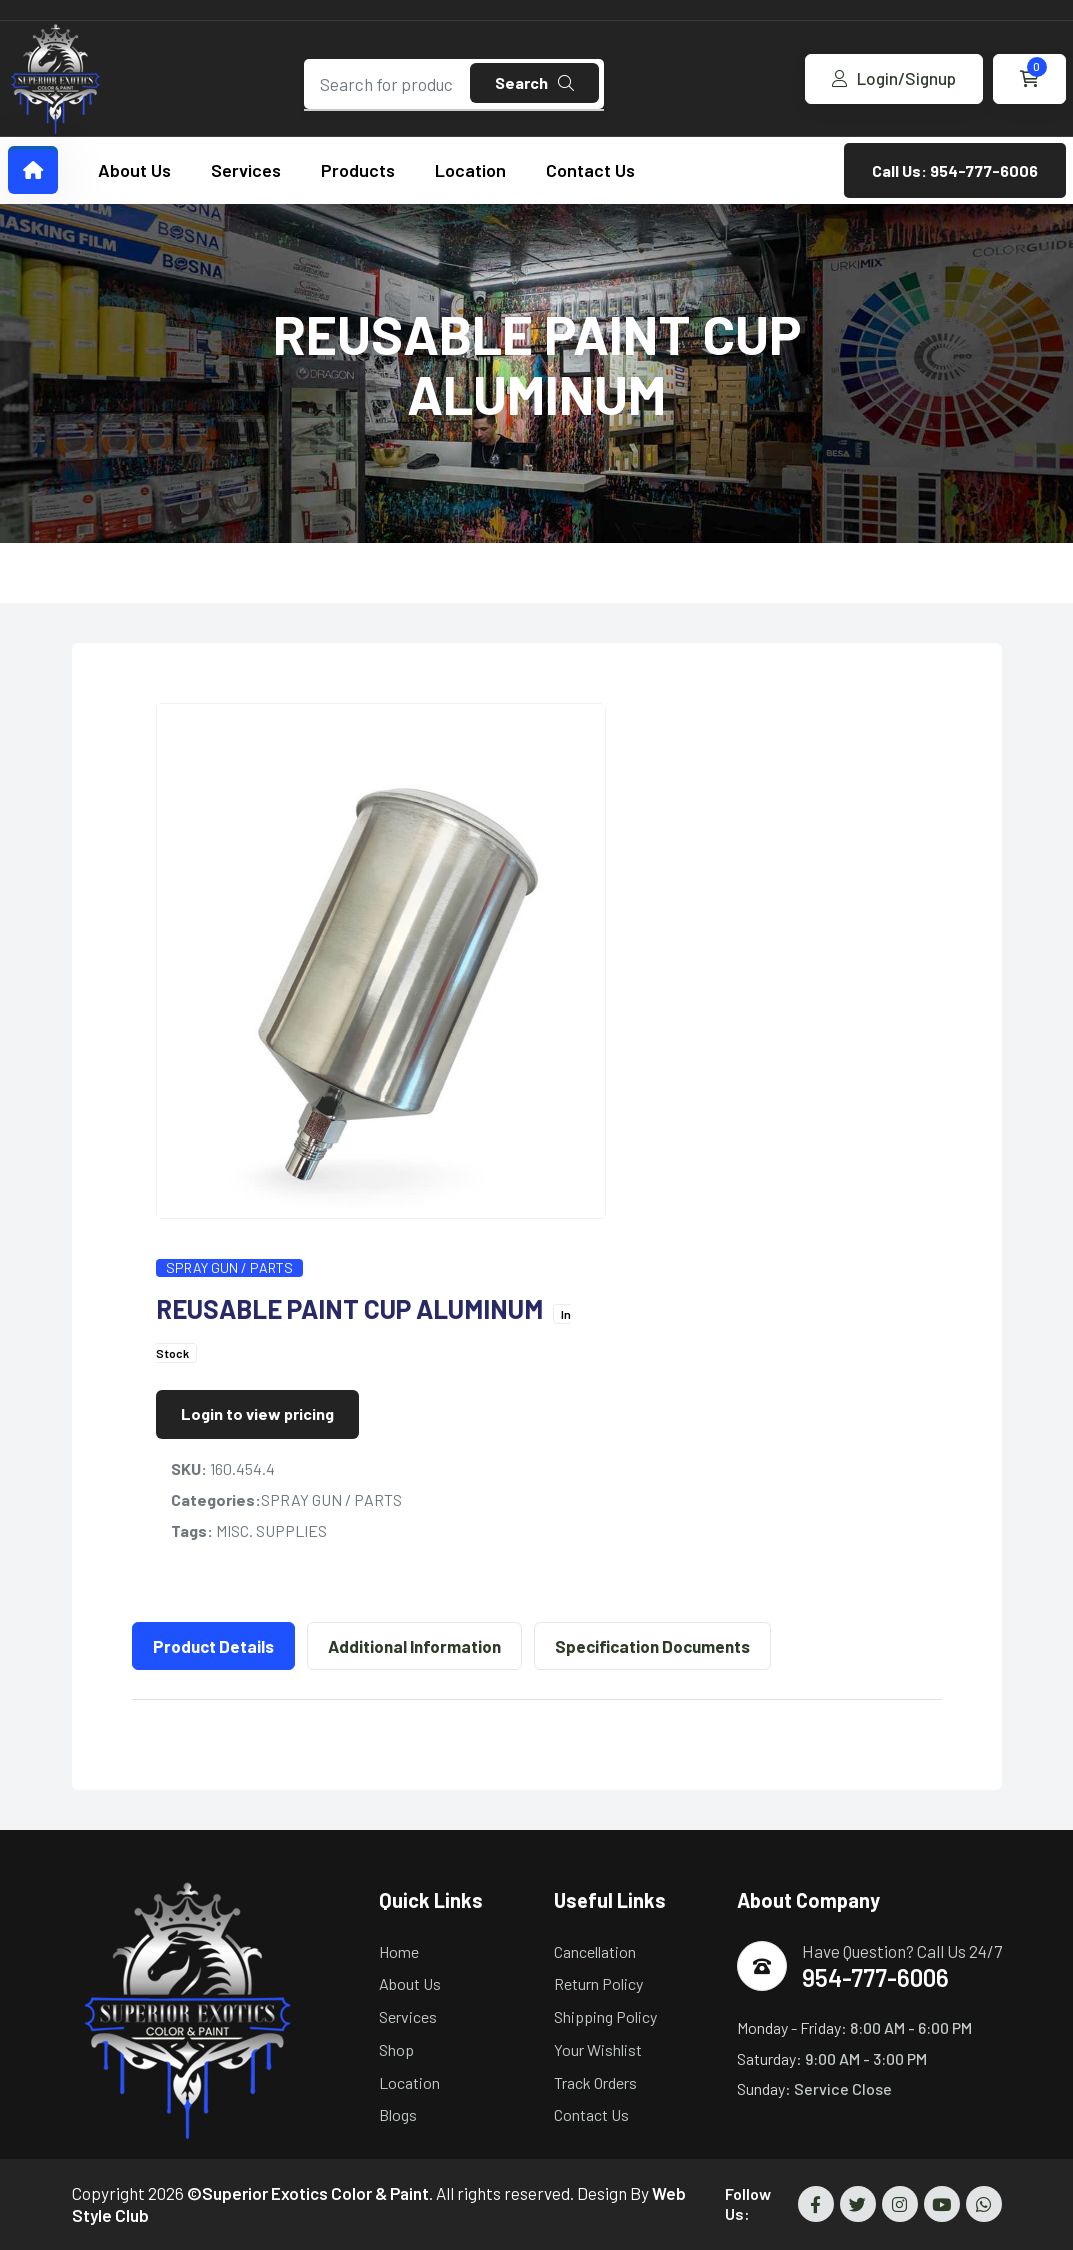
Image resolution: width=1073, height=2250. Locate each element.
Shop (396, 2049)
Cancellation (595, 1951)
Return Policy (598, 1983)
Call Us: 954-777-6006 (955, 170)
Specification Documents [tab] (652, 1646)
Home (399, 1951)
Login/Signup (894, 78)
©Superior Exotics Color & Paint (308, 2193)
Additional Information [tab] (414, 1646)
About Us (134, 170)
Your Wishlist (598, 2049)
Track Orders (595, 2082)
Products (358, 170)
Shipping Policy (605, 2016)
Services (246, 170)
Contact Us (590, 170)
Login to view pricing (257, 1413)
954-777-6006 (875, 1977)
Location (470, 170)
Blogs (398, 2114)
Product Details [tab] (213, 1646)
